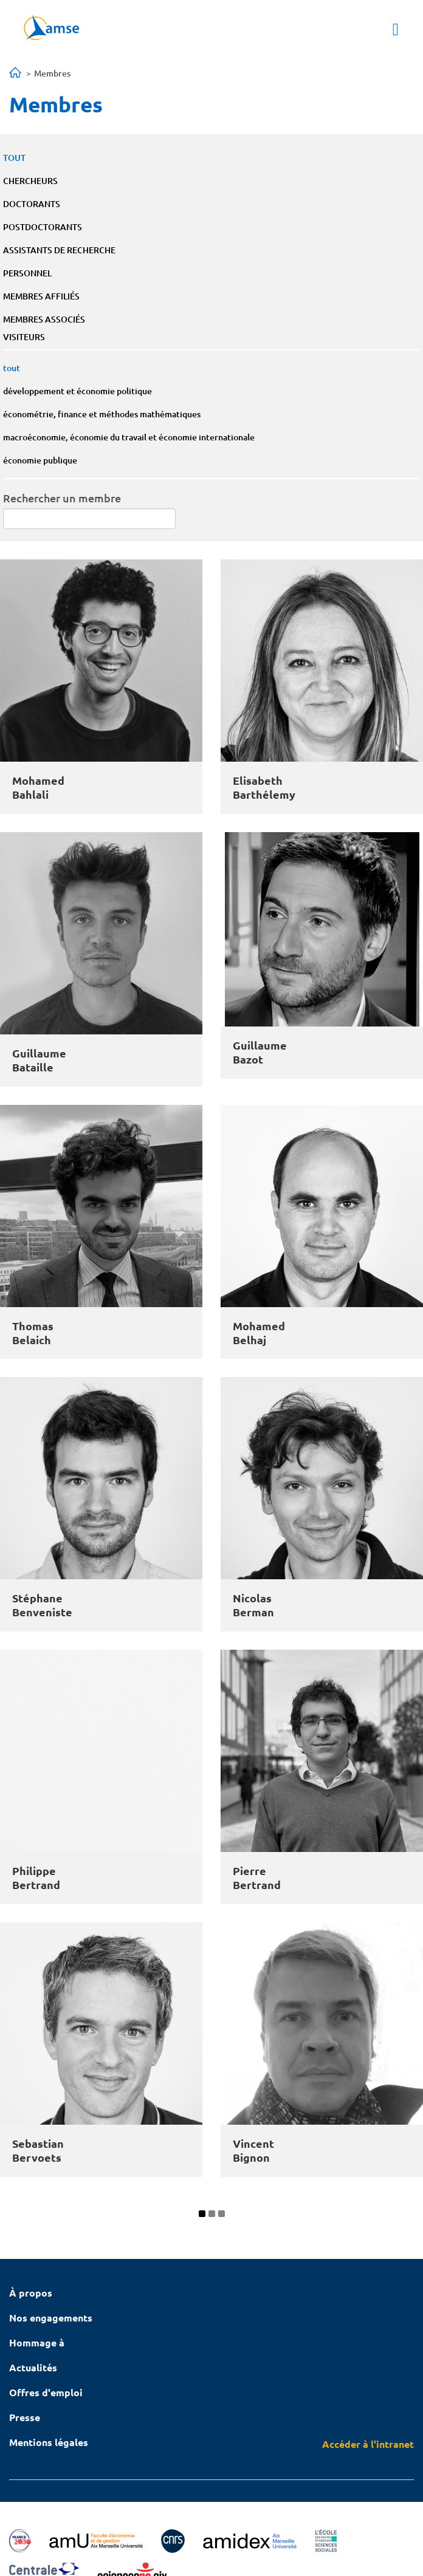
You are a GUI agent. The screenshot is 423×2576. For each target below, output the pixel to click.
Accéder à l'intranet (368, 2444)
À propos (30, 2292)
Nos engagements (50, 2317)
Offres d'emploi (46, 2392)
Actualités (33, 2367)
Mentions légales (48, 2442)
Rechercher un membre (62, 498)
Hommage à (36, 2342)
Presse (24, 2417)
